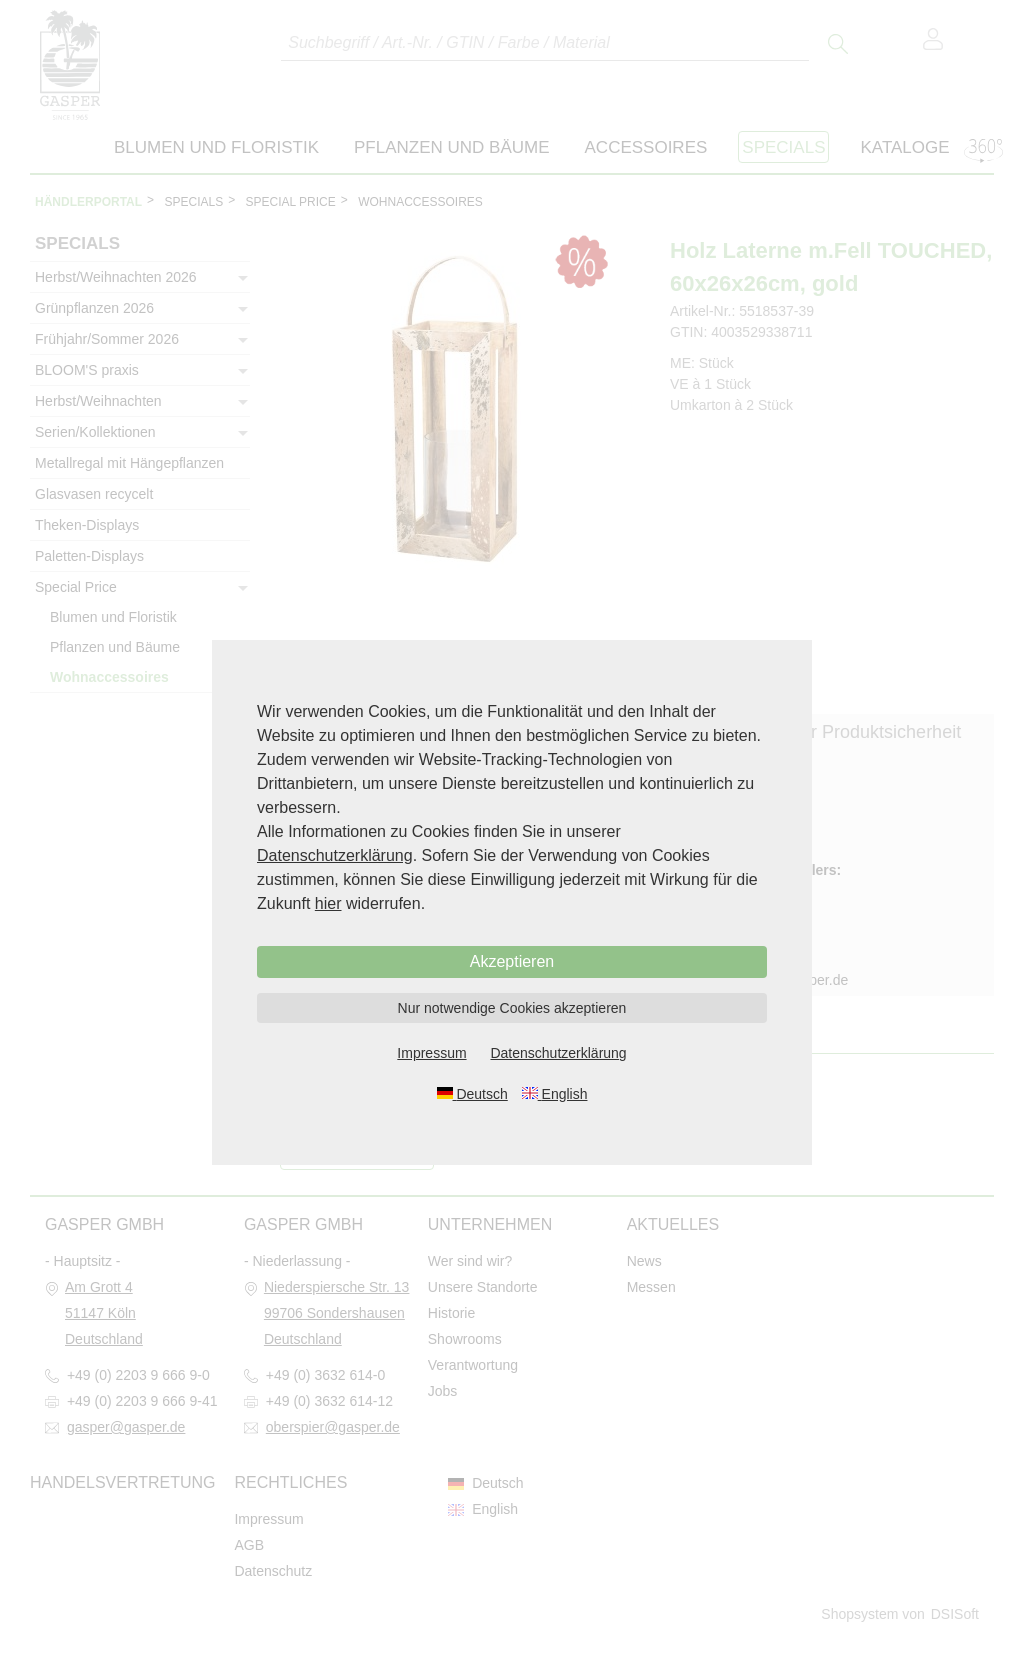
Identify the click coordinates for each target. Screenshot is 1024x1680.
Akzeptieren (512, 961)
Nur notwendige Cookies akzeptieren (512, 1008)
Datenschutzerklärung (335, 855)
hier (328, 903)
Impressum (431, 1053)
